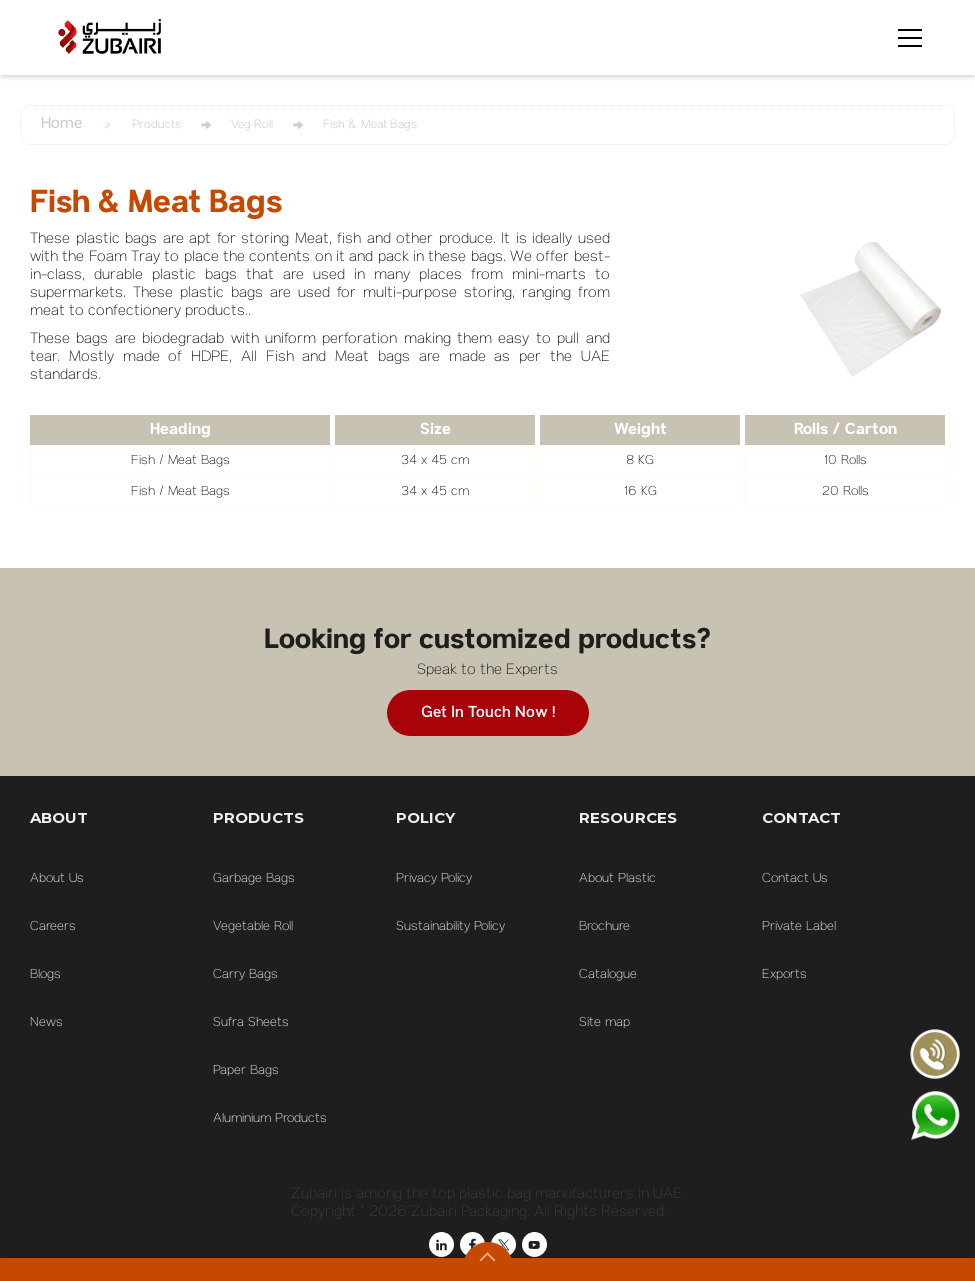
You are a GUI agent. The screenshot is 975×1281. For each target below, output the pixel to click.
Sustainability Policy (450, 927)
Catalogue (608, 975)
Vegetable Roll (253, 927)
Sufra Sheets (251, 1023)
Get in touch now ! (488, 712)
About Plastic (617, 879)
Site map (604, 1023)
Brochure (604, 927)
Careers (53, 927)
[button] (906, 38)
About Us (57, 879)
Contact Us (795, 879)
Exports (784, 975)
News (46, 1023)
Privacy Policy (434, 879)
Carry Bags (245, 975)
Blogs (45, 975)
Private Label (799, 927)
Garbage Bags (254, 879)
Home (61, 125)
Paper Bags (246, 1071)
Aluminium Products (270, 1119)
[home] (109, 37)
